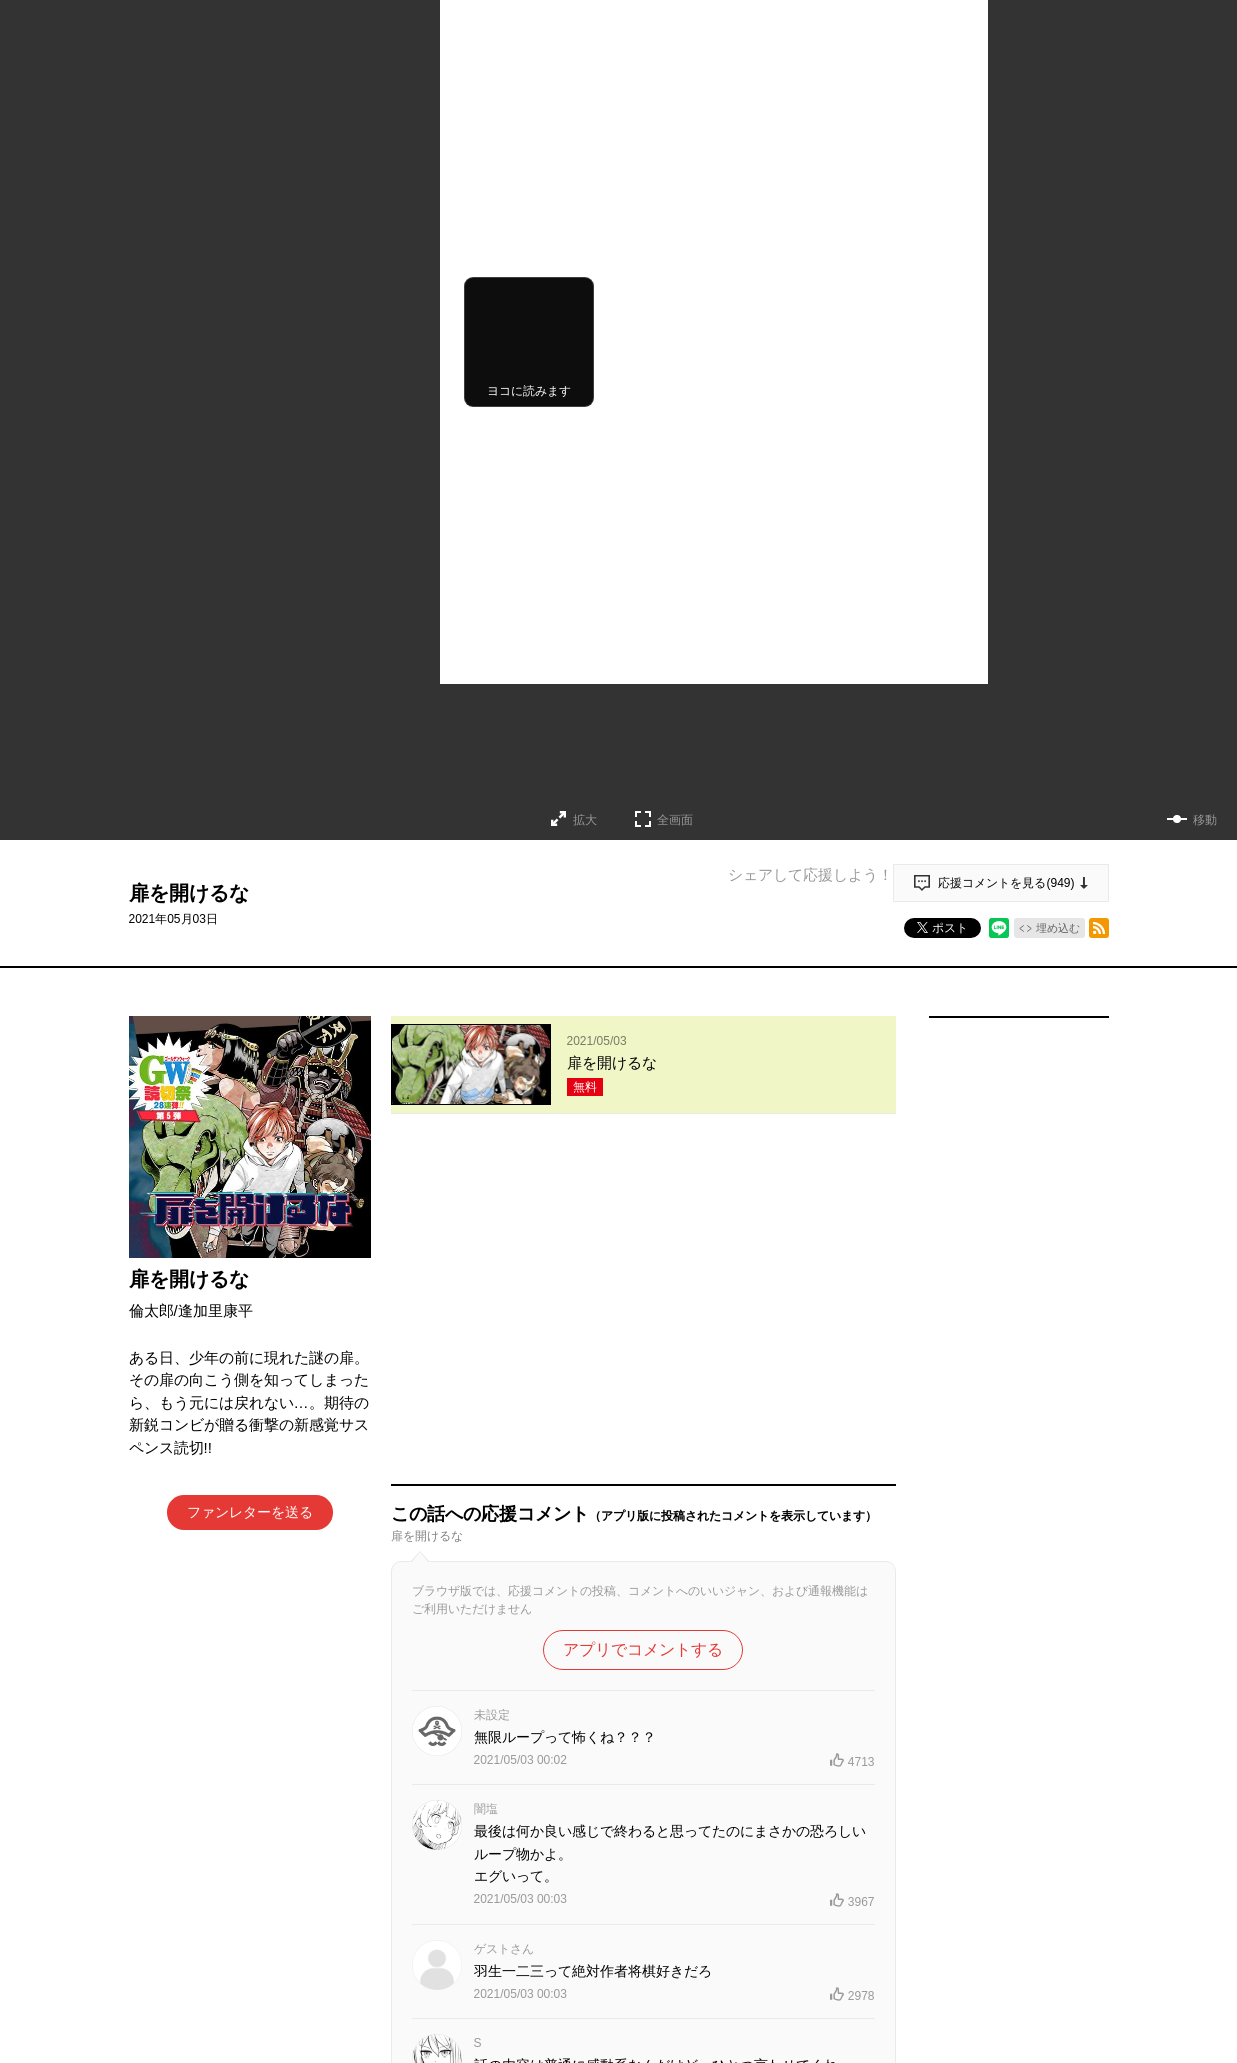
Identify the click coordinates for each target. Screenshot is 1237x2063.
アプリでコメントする (643, 1319)
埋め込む (1058, 928)
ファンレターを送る (250, 1512)
